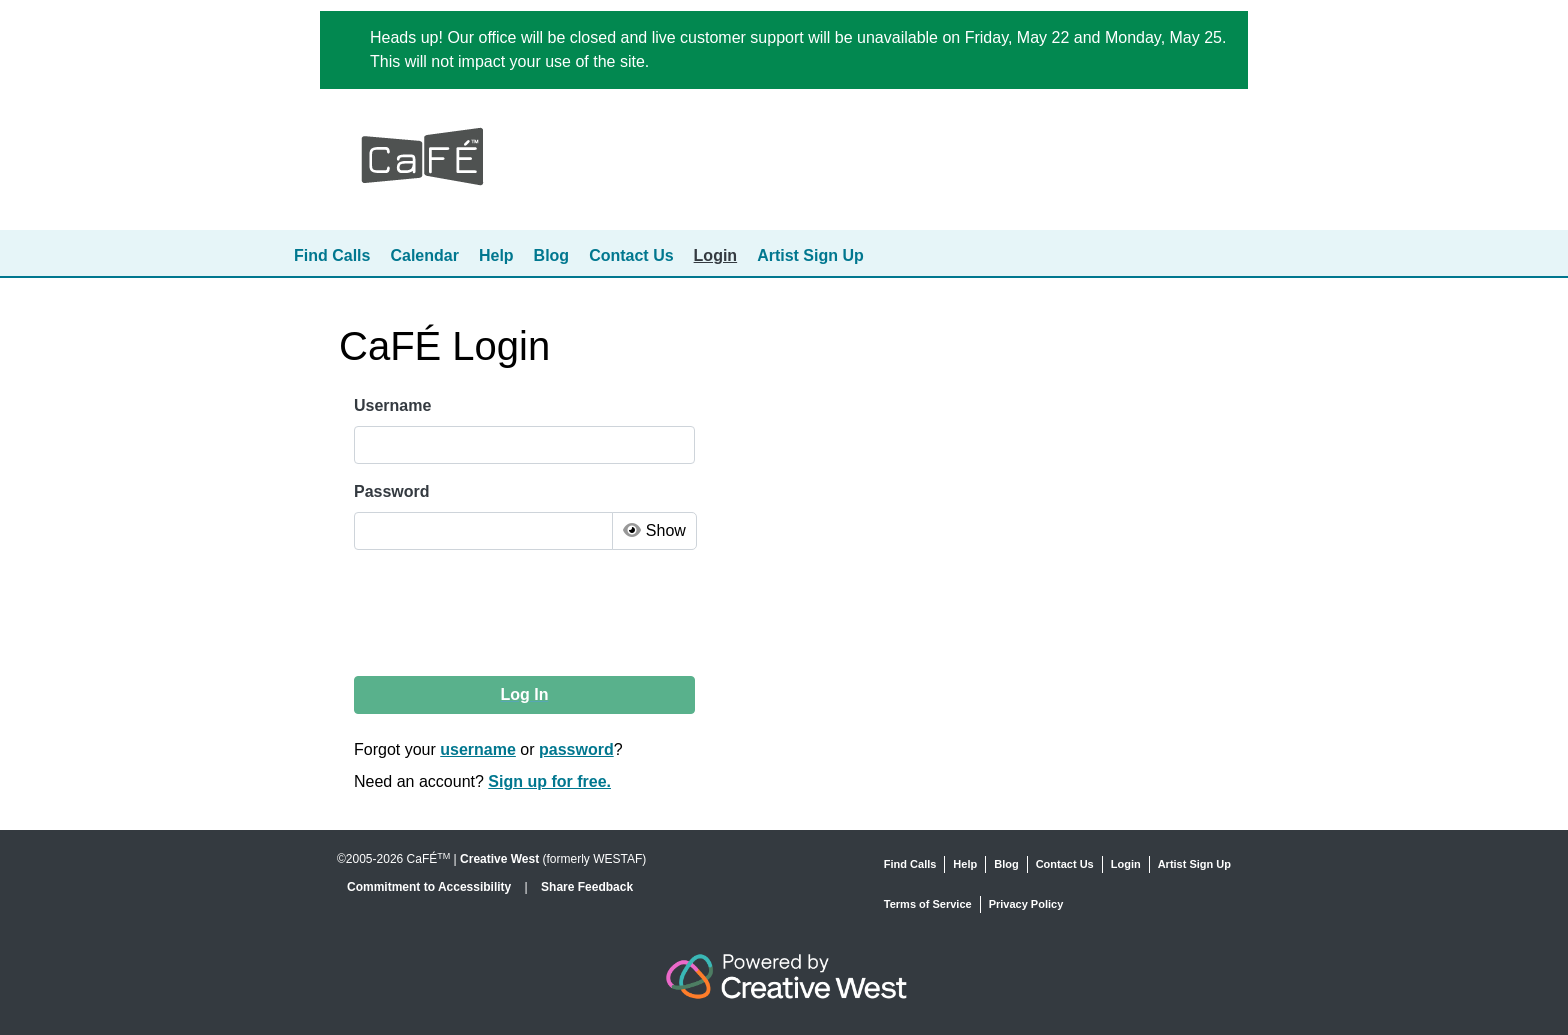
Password (392, 491)
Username (392, 405)
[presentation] (507, 613)
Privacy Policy (1026, 904)
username (478, 749)
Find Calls (332, 255)
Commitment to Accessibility (431, 887)
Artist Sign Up (810, 255)
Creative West (499, 859)
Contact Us (631, 255)
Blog (552, 255)
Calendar (424, 255)
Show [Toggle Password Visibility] (654, 530)
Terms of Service (928, 904)
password (576, 749)
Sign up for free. (549, 781)
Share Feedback (587, 887)
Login (716, 255)
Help (496, 255)
